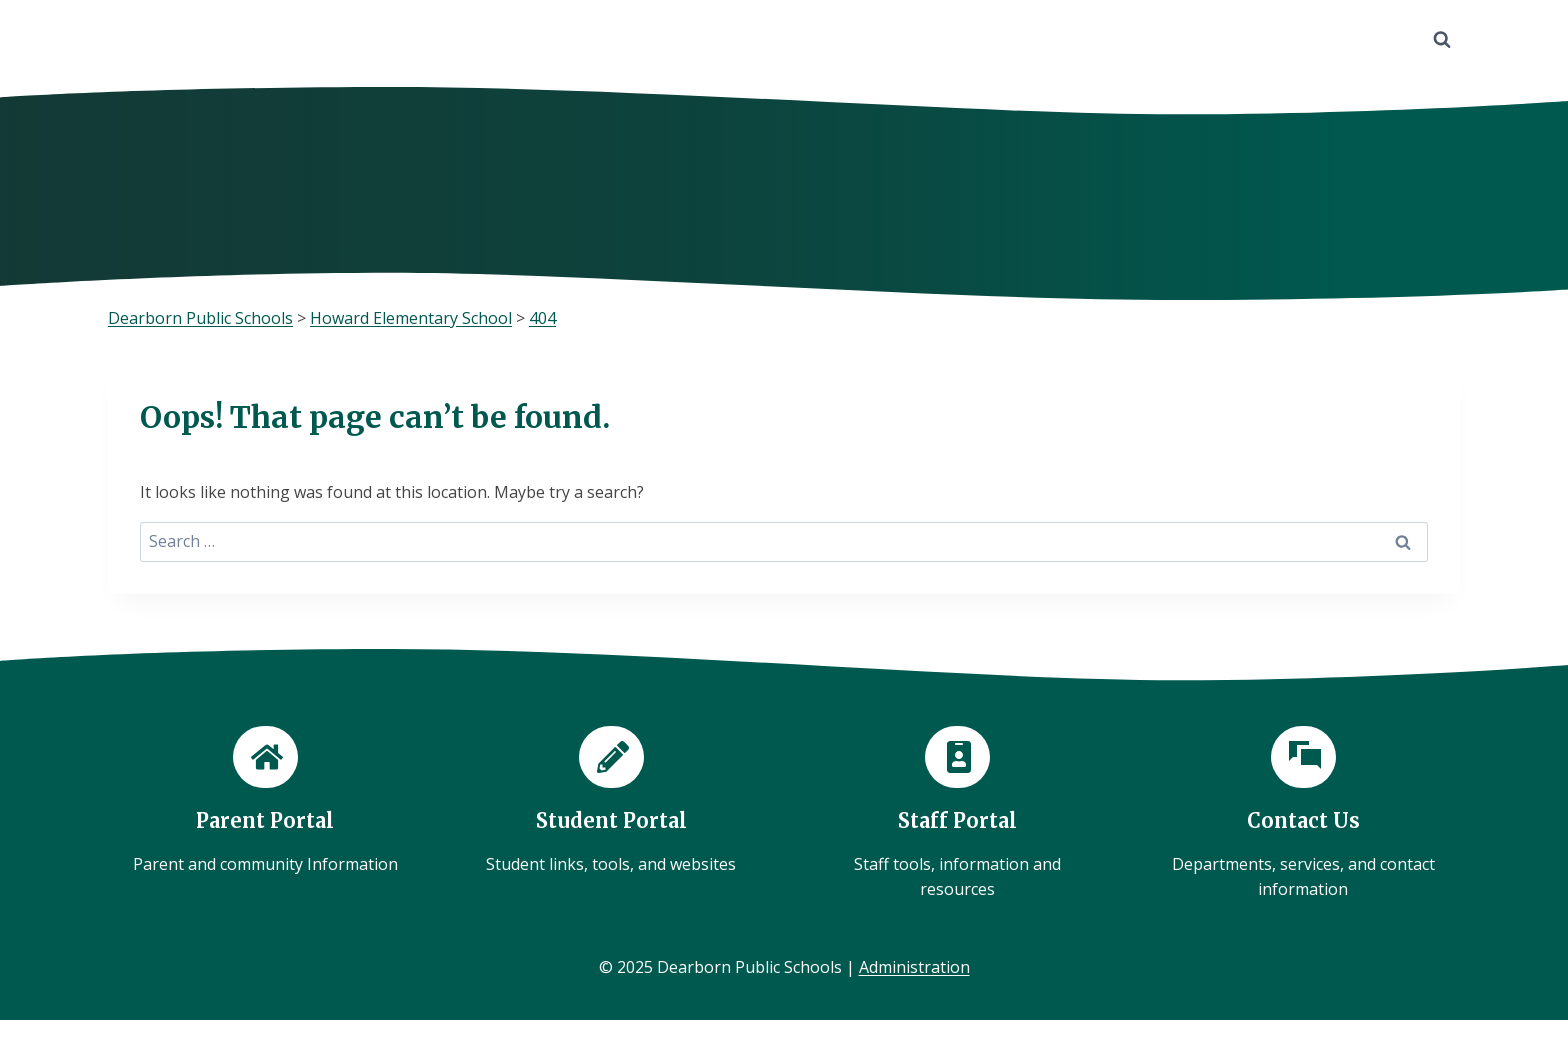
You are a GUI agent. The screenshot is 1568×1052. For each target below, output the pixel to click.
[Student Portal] (611, 801)
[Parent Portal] (265, 801)
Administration (914, 967)
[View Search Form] (1442, 40)
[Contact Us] (1303, 814)
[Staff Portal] (957, 814)
